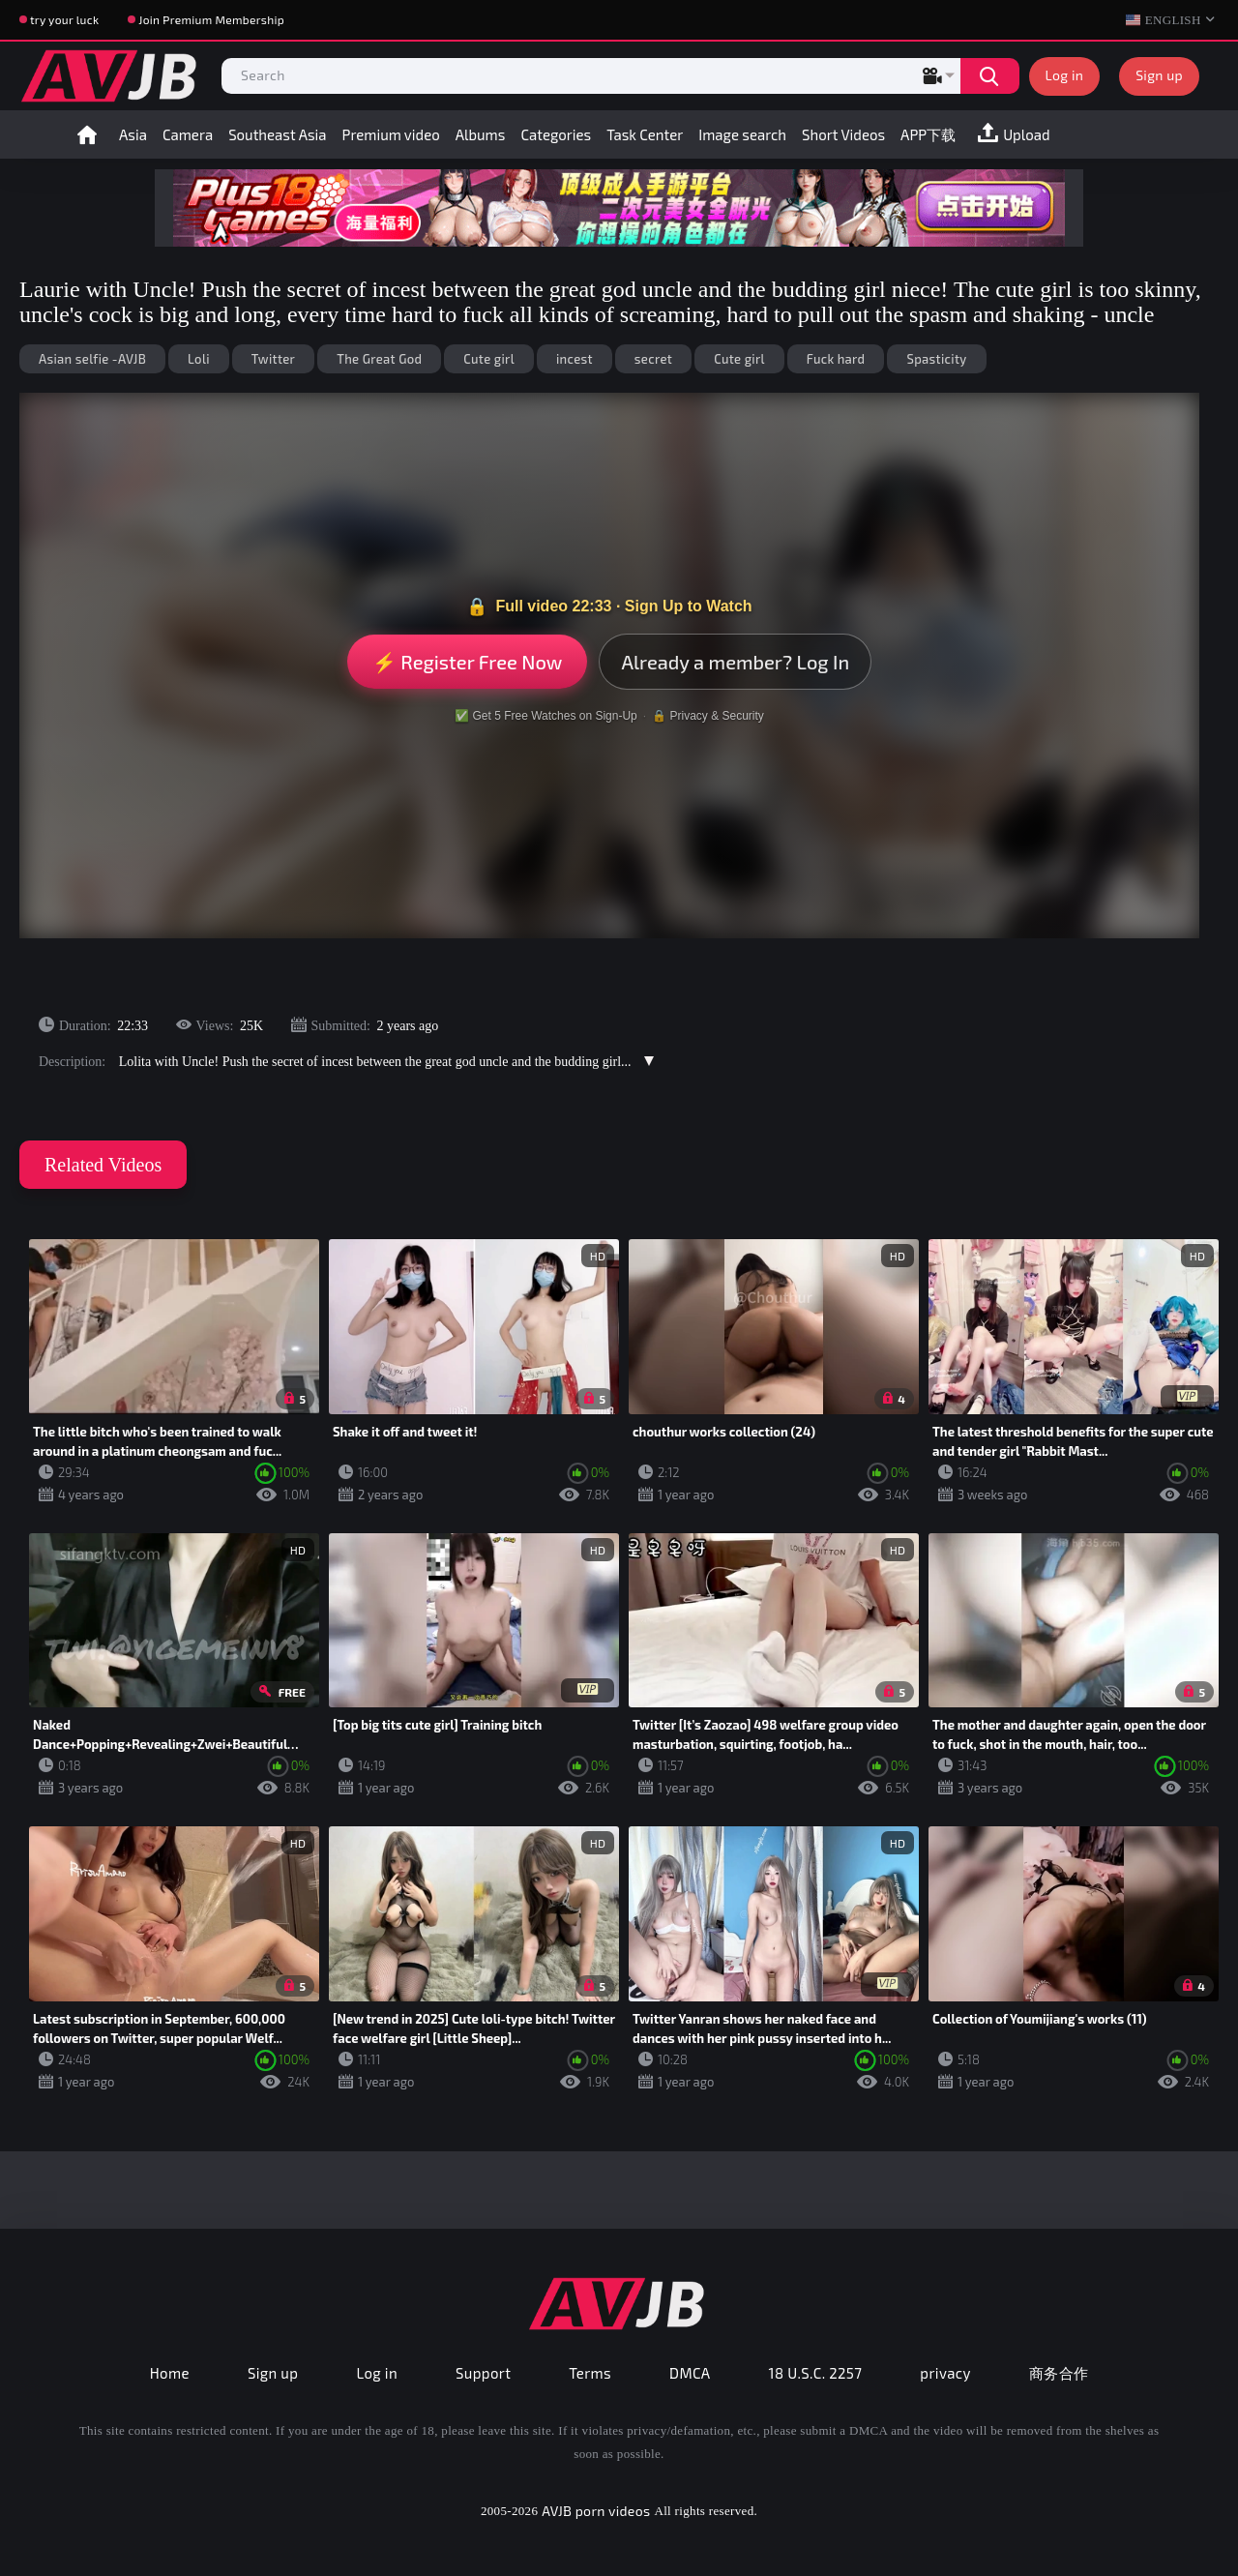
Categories (555, 134)
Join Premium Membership (211, 19)
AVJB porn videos (596, 2510)
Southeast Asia (277, 134)
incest (574, 359)
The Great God (379, 359)
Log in (1065, 75)
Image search (742, 134)
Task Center (644, 134)
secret (653, 359)
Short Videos (843, 134)
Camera (187, 134)
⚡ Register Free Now (467, 661)
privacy (945, 2373)
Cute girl (489, 359)
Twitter (273, 359)
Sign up (1159, 75)
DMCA (690, 2373)
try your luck (64, 19)
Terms (590, 2373)
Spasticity (936, 359)
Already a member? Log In (735, 661)
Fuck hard (836, 359)
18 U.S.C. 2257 (816, 2373)
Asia (133, 134)
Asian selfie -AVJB (92, 359)
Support (483, 2373)
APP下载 (928, 134)
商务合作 (1059, 2373)
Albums (481, 134)
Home (87, 134)
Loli (199, 359)
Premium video (391, 134)
